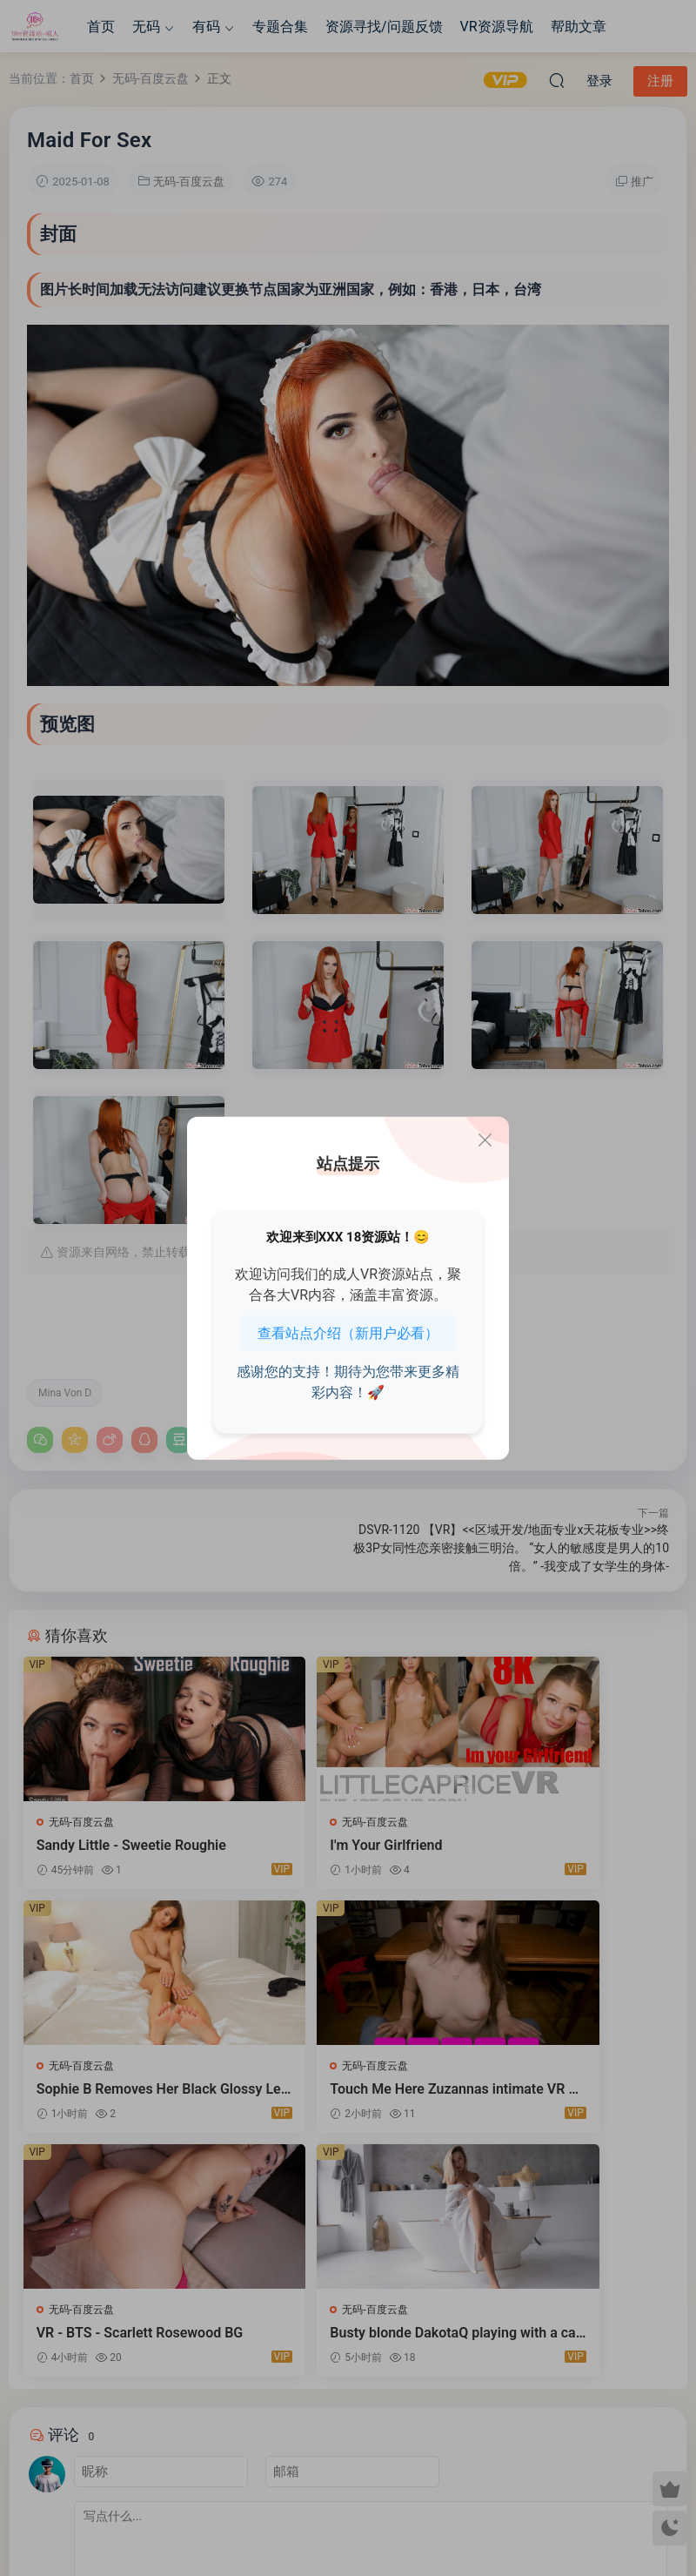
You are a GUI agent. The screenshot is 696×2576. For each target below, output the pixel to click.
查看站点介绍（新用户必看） (348, 1333)
